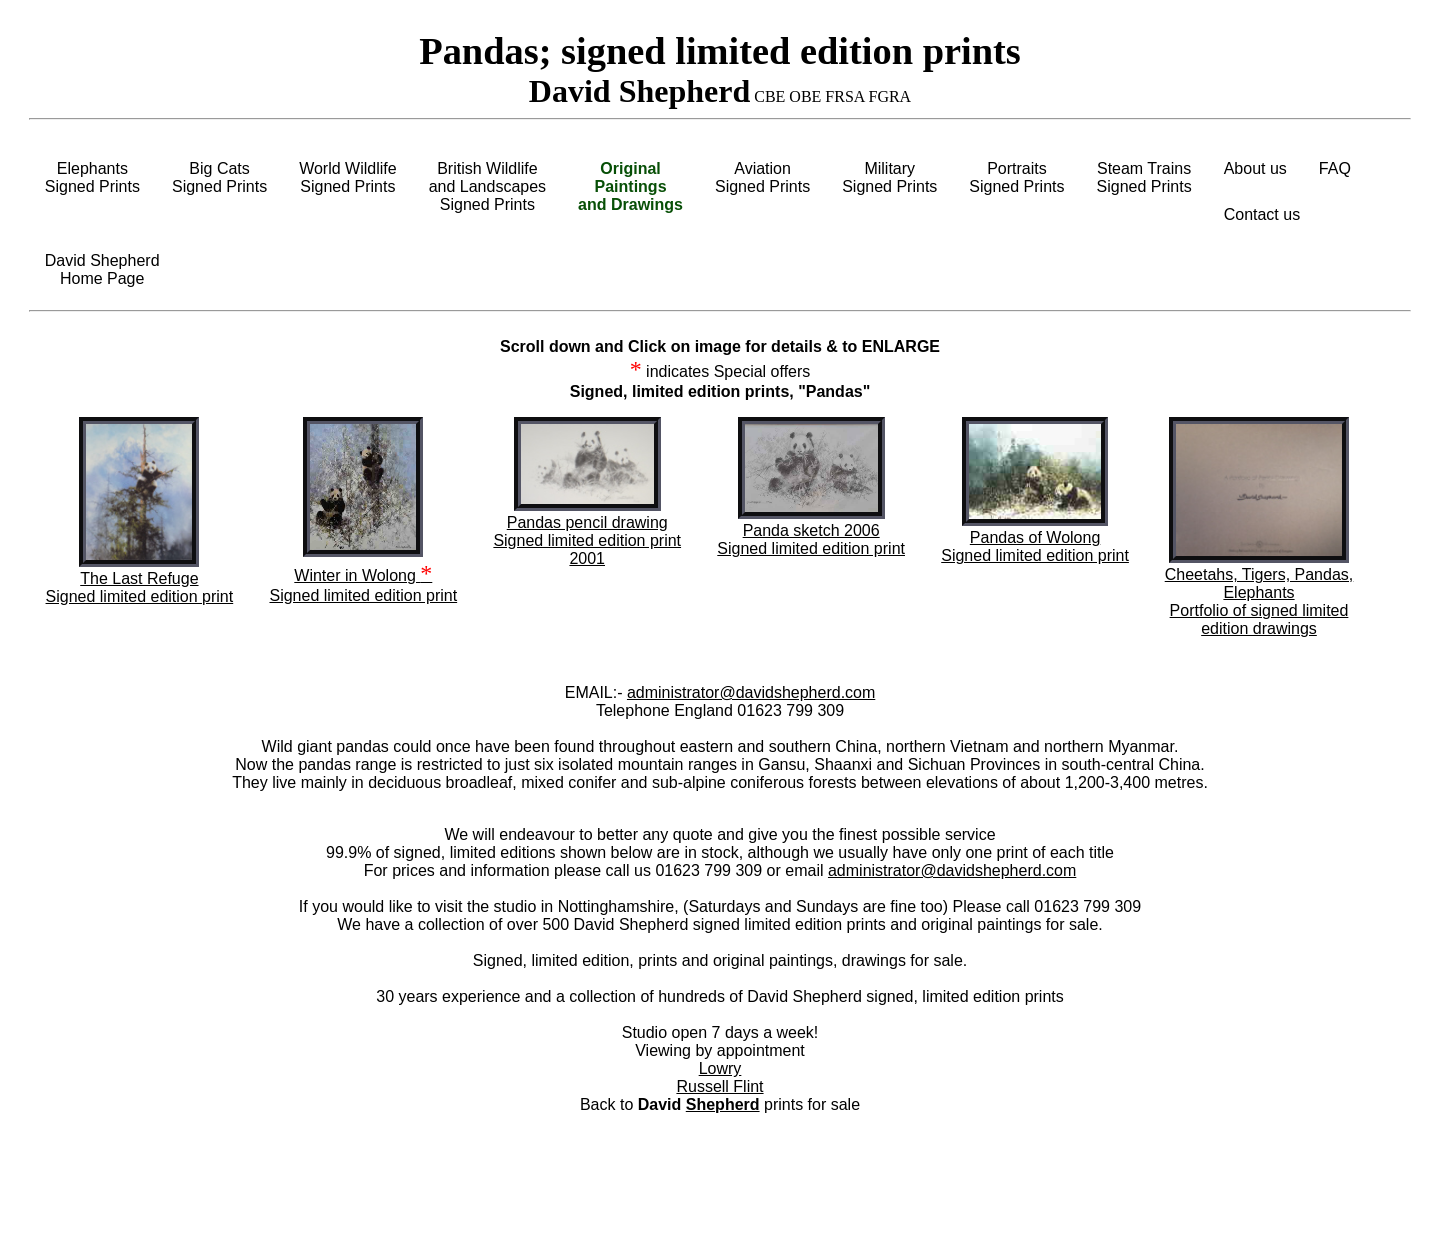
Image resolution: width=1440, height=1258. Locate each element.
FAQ (1335, 168)
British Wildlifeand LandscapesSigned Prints (487, 186)
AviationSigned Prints (762, 177)
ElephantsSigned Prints (92, 177)
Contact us (1262, 214)
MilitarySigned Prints (889, 177)
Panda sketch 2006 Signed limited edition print (811, 539)
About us (1255, 168)
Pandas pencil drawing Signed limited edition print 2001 (587, 540)
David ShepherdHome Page (102, 269)
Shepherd (723, 1104)
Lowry (720, 1068)
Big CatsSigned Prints (219, 177)
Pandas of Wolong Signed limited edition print (1035, 546)
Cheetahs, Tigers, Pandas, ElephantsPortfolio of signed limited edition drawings (1259, 601)
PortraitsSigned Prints (1016, 177)
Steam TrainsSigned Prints (1144, 177)
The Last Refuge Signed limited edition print (140, 587)
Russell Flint (719, 1086)
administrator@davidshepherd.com (751, 692)
